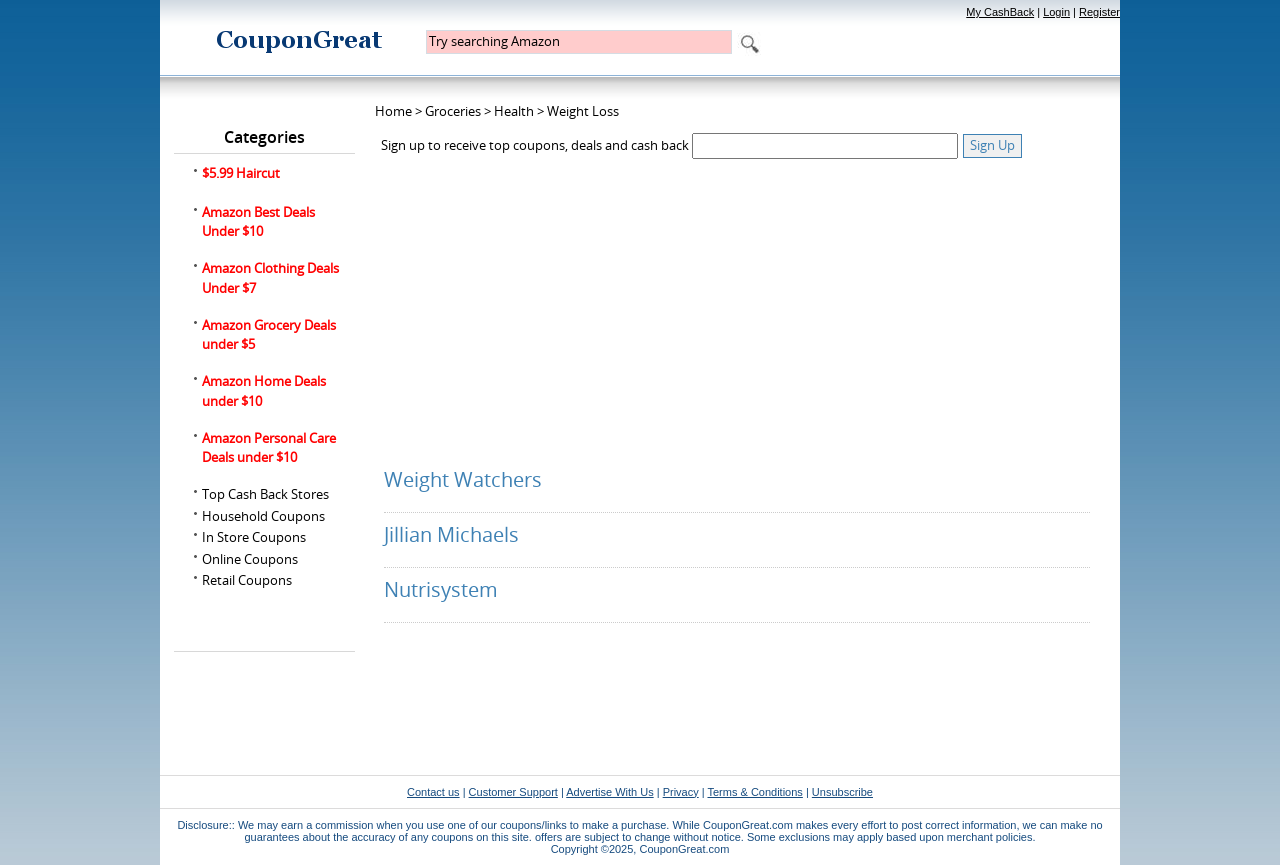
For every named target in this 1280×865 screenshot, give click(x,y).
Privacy (681, 792)
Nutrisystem (441, 589)
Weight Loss (583, 111)
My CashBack (1000, 12)
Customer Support (513, 792)
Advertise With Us (609, 792)
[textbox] (579, 42)
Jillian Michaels (451, 534)
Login (1056, 12)
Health (514, 111)
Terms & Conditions (754, 792)
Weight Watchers (463, 479)
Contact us (433, 792)
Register (1099, 12)
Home (393, 111)
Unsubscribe (842, 792)
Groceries (453, 111)
